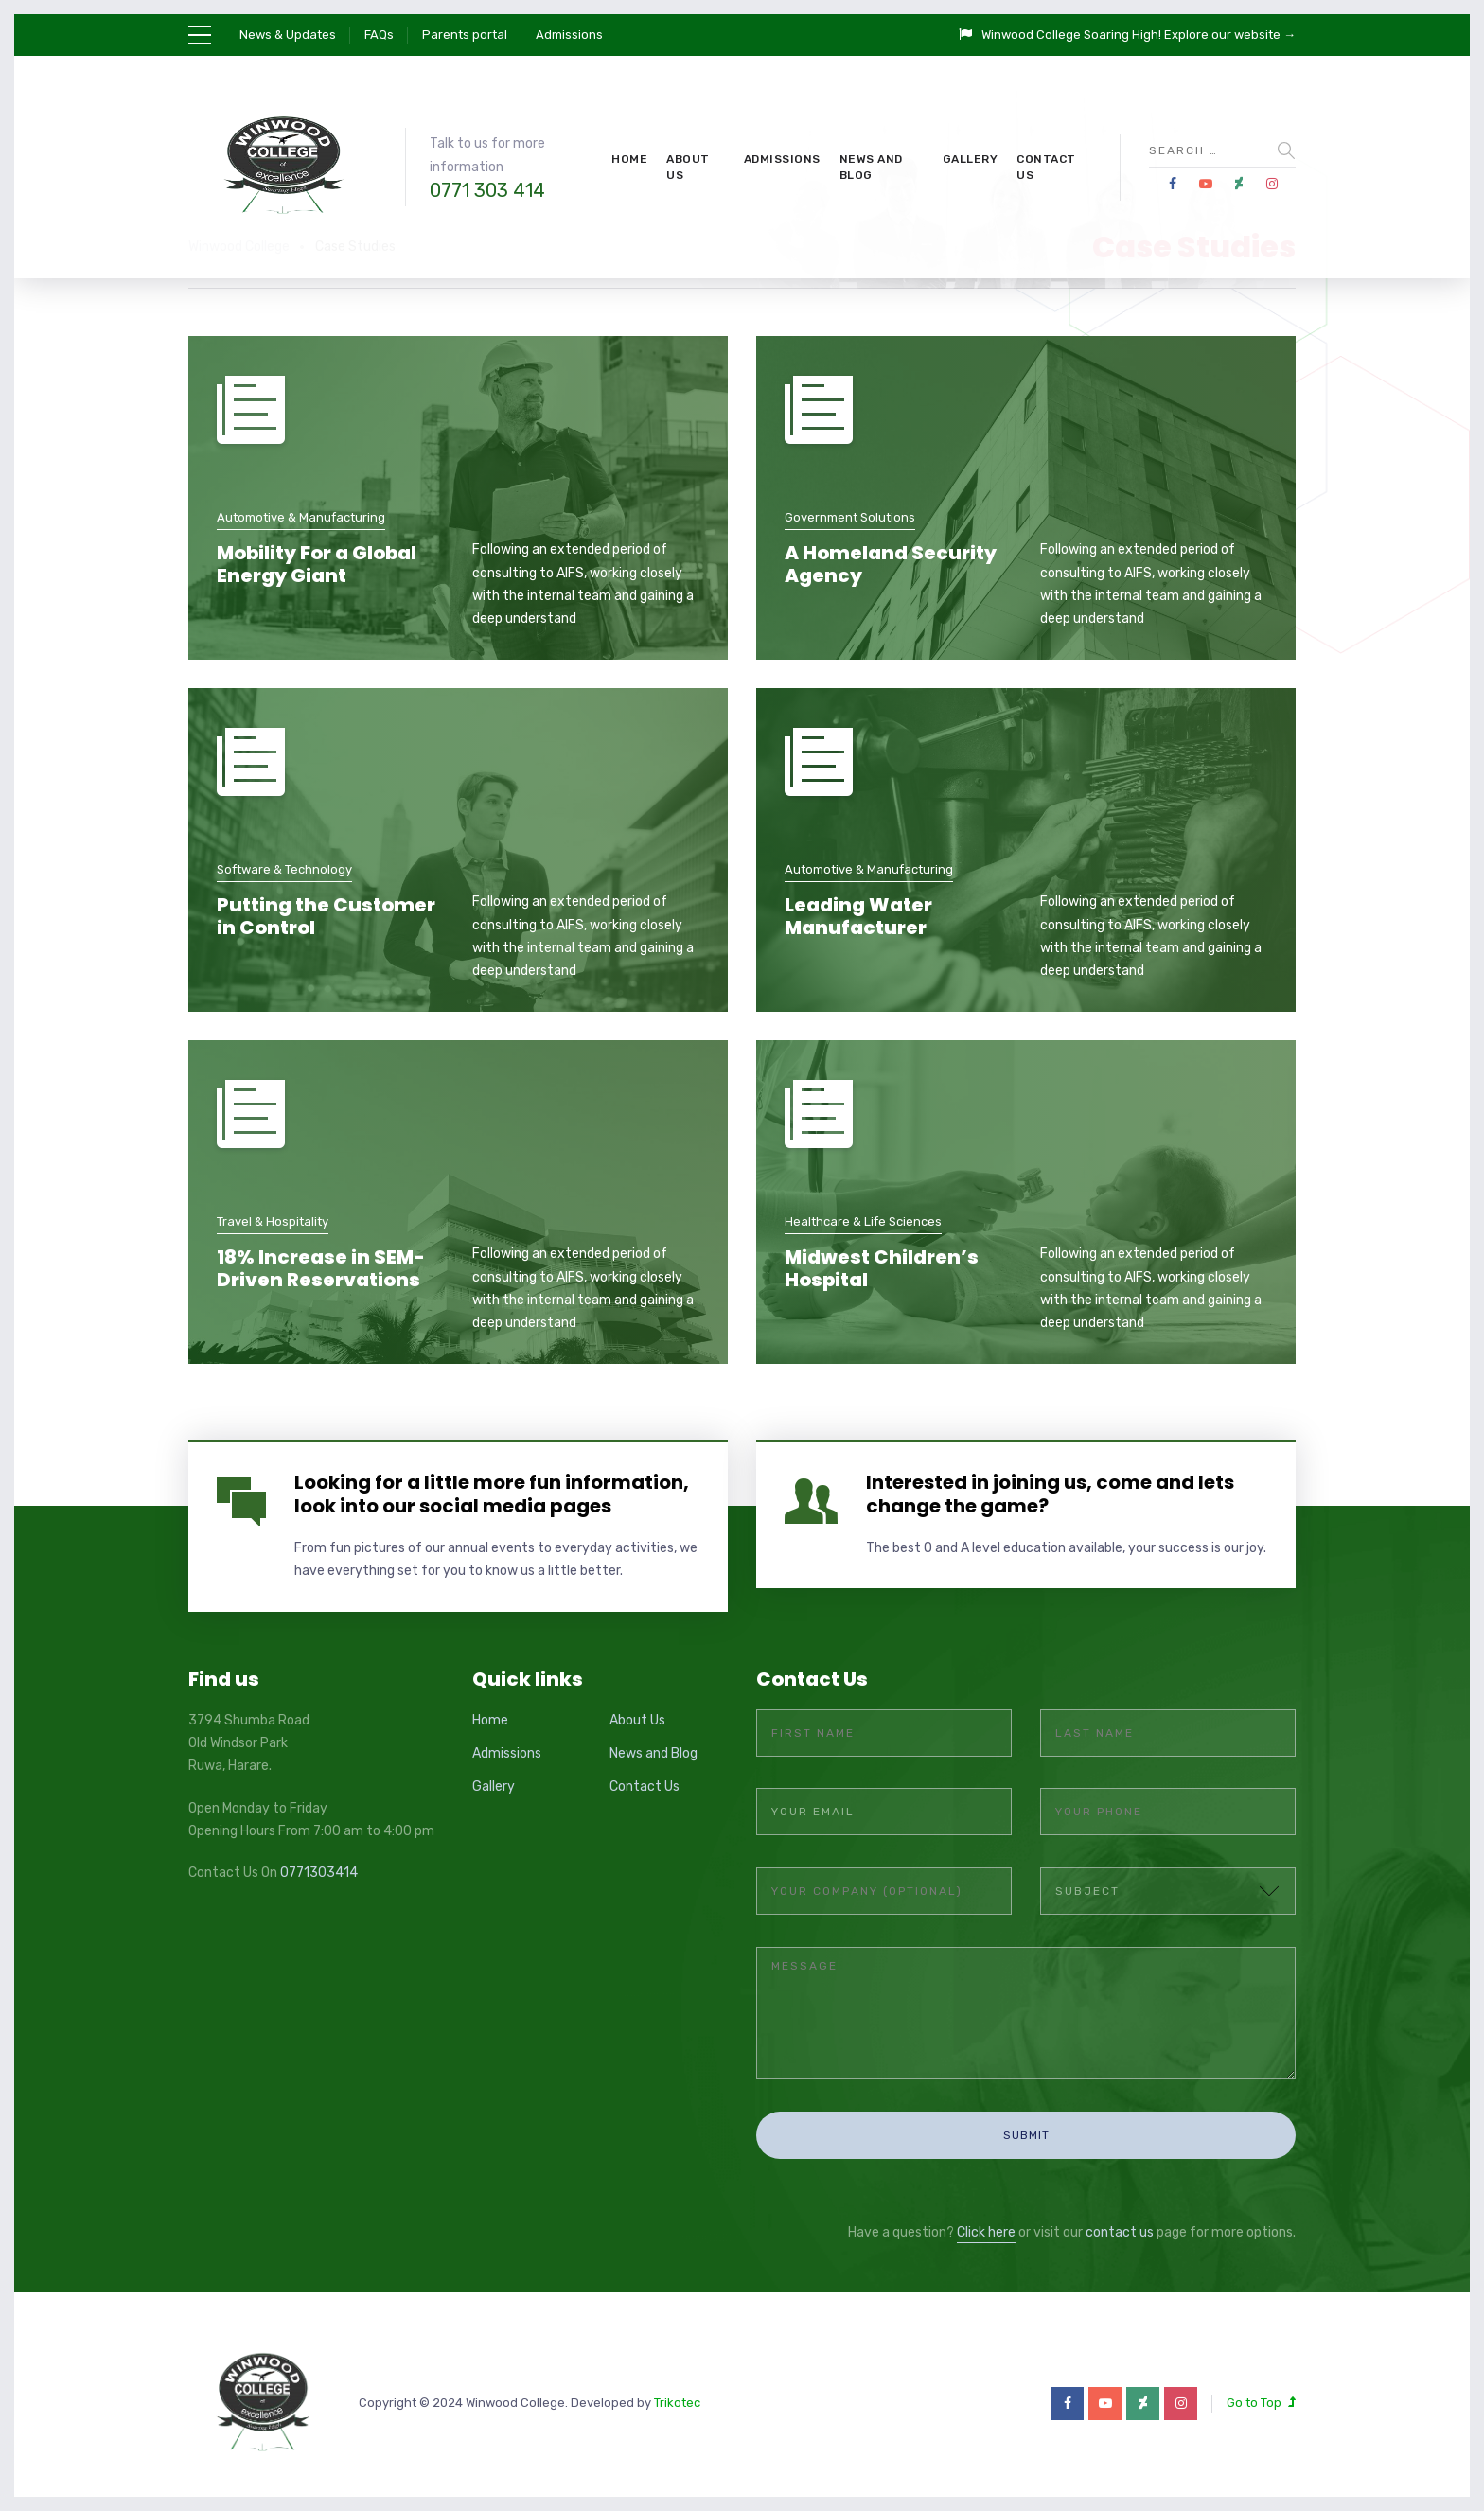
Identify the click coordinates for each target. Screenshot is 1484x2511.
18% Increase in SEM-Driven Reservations (321, 1268)
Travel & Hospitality (272, 1221)
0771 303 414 (487, 190)
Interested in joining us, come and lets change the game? (1050, 1494)
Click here (986, 2214)
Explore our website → (1230, 34)
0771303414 (319, 1873)
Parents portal (464, 34)
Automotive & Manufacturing (301, 517)
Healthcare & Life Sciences (863, 1221)
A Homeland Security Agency (891, 564)
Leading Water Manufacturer (858, 916)
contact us (1120, 2214)
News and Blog (871, 167)
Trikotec (677, 2385)
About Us (688, 167)
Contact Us (1046, 167)
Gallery (970, 159)
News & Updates (287, 34)
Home (629, 159)
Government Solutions (850, 517)
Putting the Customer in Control (326, 916)
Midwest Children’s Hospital (882, 1268)
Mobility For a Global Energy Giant (316, 564)
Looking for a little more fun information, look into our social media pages (491, 1494)
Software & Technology (284, 869)
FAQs (379, 34)
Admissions (569, 34)
